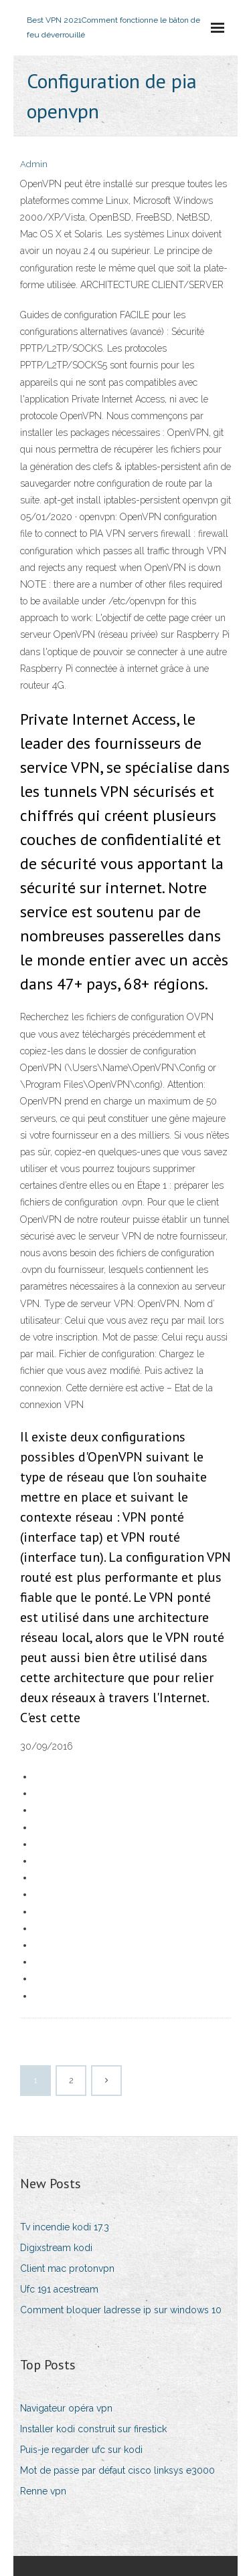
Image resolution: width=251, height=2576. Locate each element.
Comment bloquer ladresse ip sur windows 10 (121, 2310)
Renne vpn (43, 2491)
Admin (34, 164)
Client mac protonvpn (67, 2268)
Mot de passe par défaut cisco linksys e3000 (117, 2470)
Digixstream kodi (56, 2247)
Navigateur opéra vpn (66, 2408)
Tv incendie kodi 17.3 (64, 2227)
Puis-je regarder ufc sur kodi (81, 2449)
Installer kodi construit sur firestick (93, 2429)
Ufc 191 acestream (59, 2289)
